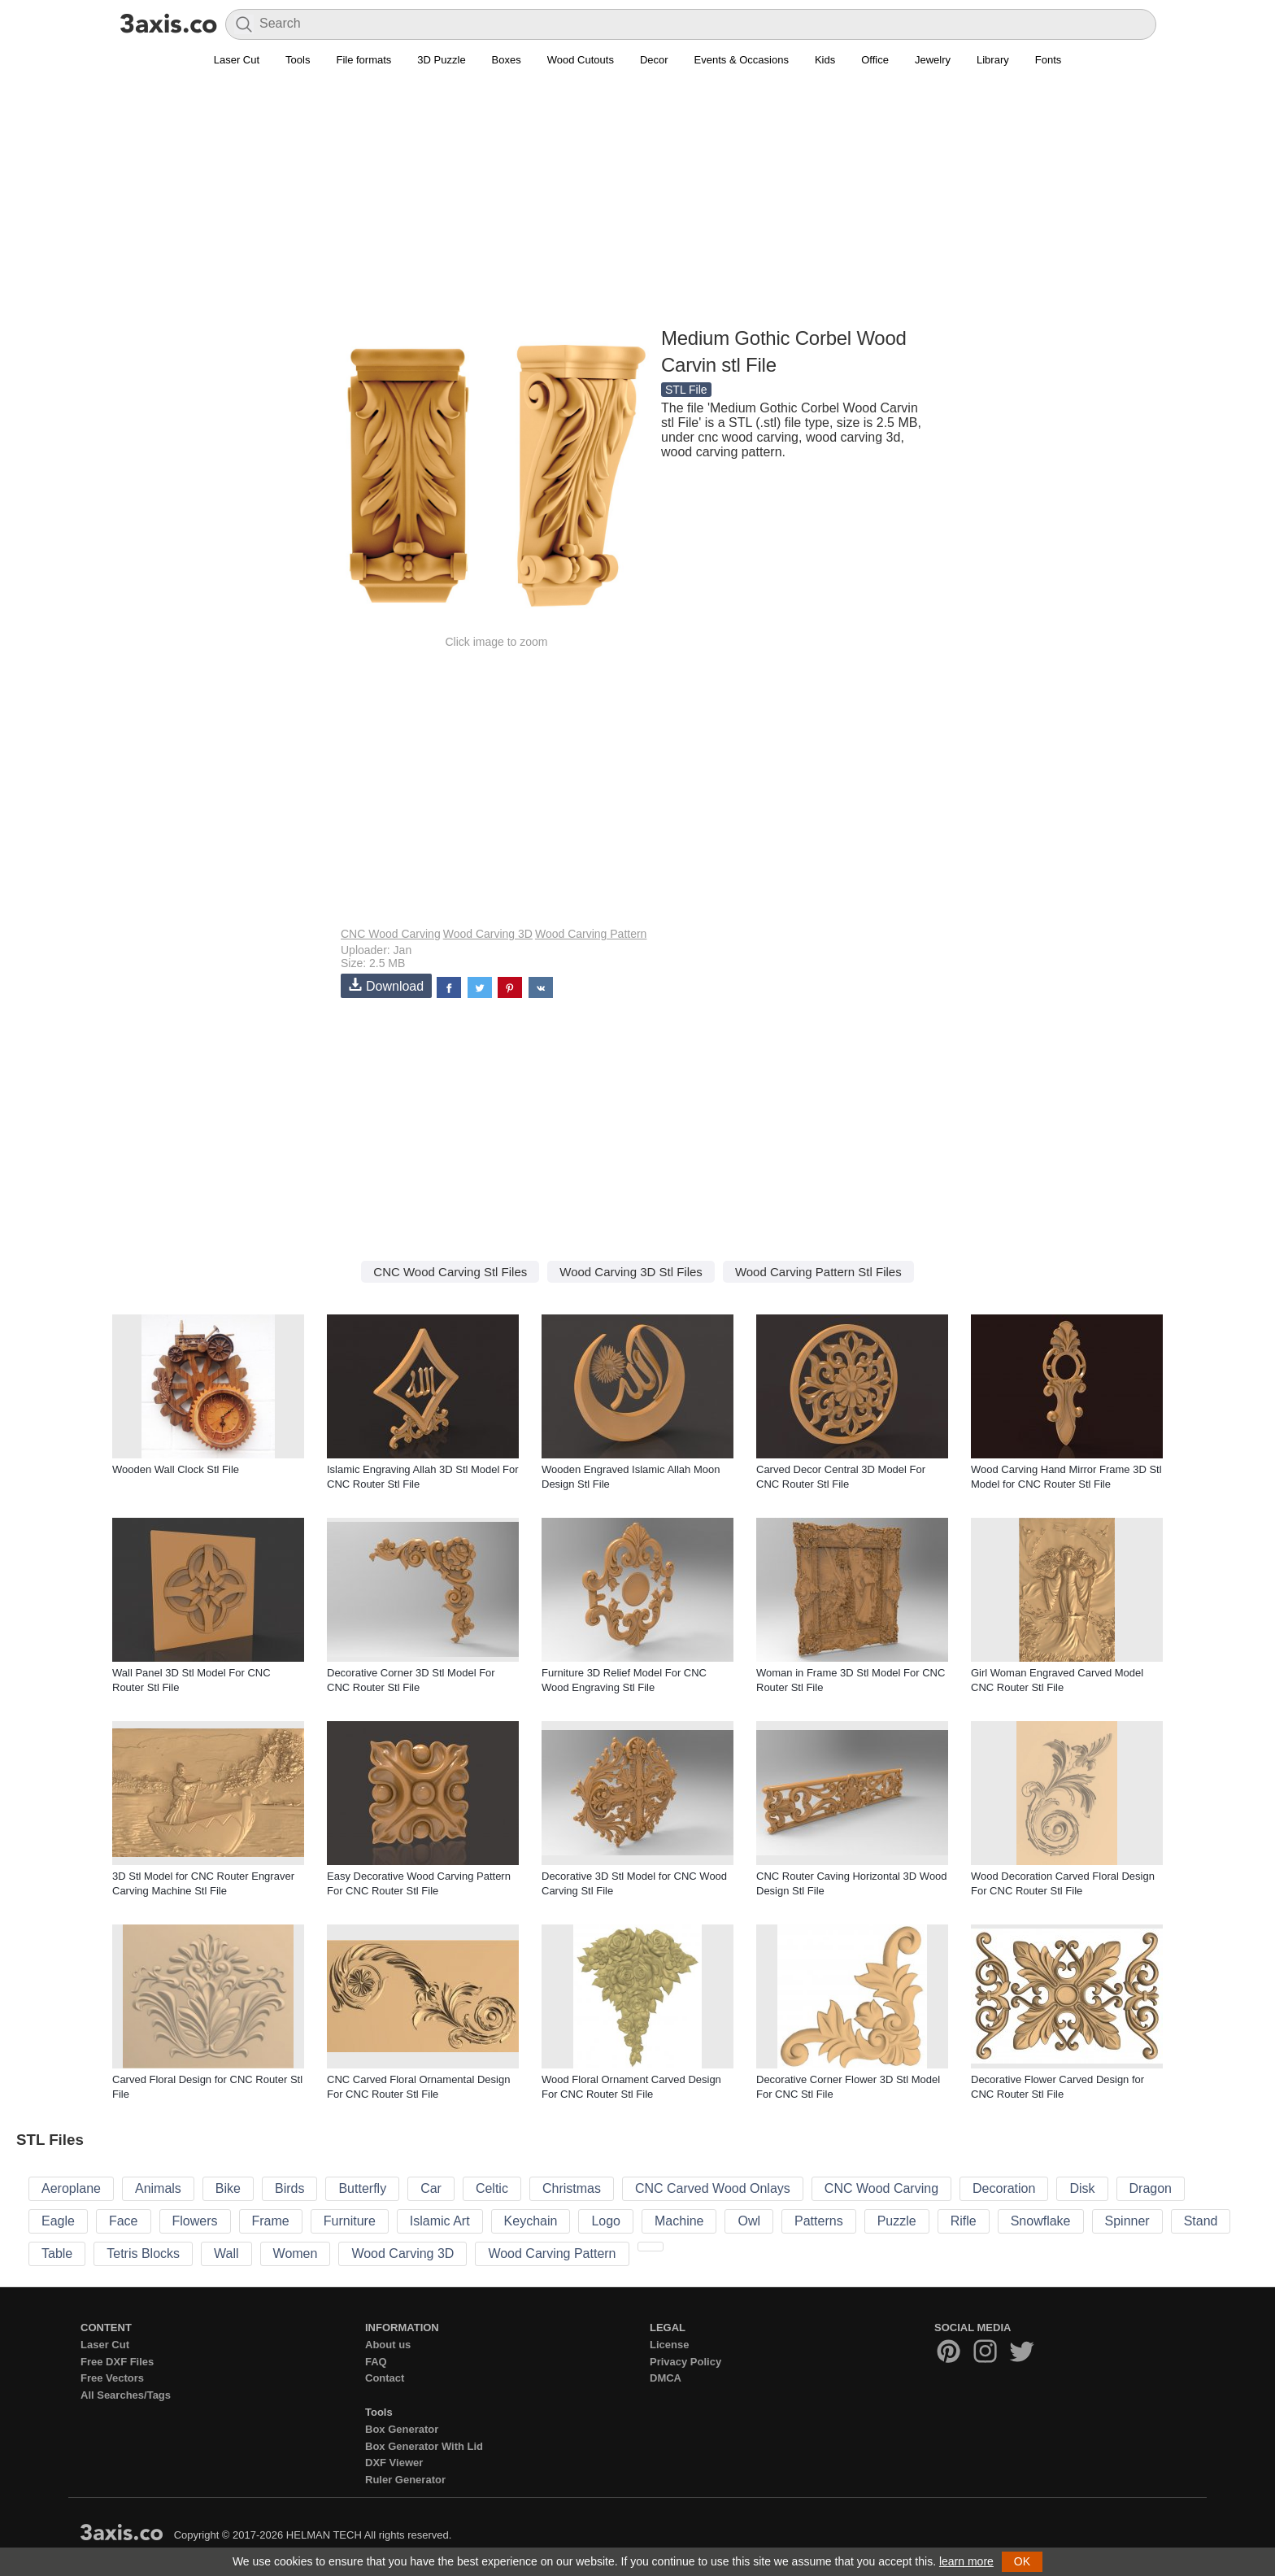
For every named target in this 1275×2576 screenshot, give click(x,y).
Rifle (964, 2221)
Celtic (492, 2188)
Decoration (1004, 2188)
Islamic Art (440, 2221)
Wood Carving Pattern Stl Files (818, 1272)
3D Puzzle (441, 60)
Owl (749, 2221)
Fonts (1048, 60)
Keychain (531, 2221)
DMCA (665, 2378)
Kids (825, 60)
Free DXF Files (117, 2362)
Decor (654, 60)
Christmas (571, 2188)
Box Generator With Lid (424, 2446)
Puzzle (896, 2221)
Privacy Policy (685, 2362)
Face (123, 2221)
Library (993, 60)
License (669, 2344)
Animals (158, 2188)
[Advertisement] (637, 204)
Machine (679, 2221)
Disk (1081, 2188)
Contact (384, 2378)
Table (56, 2253)
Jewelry (933, 60)
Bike (228, 2188)
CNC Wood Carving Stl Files (450, 1272)
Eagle (58, 2221)
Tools (297, 60)
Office (875, 60)
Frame (270, 2221)
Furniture (350, 2221)
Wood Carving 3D (488, 933)
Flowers (195, 2221)
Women (295, 2253)
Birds (289, 2188)
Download (386, 985)
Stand (1201, 2221)
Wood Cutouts (580, 60)
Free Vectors (112, 2378)
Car (431, 2188)
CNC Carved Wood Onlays (712, 2188)
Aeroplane (71, 2188)
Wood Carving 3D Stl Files (631, 1272)
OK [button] (1022, 2561)
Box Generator (401, 2429)
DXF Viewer (394, 2462)
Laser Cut (236, 60)
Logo (605, 2221)
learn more (966, 2561)
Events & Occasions (741, 60)
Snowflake (1041, 2221)
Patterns (818, 2221)
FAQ (376, 2362)
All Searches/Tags (126, 2395)
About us (388, 2344)
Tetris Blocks (143, 2253)
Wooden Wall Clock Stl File (175, 1469)
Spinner (1127, 2221)
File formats (363, 60)
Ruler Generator (405, 2480)
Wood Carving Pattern (590, 933)
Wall (226, 2253)
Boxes (506, 60)
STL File (686, 389)
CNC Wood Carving (391, 933)
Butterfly (362, 2188)
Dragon (1150, 2188)
